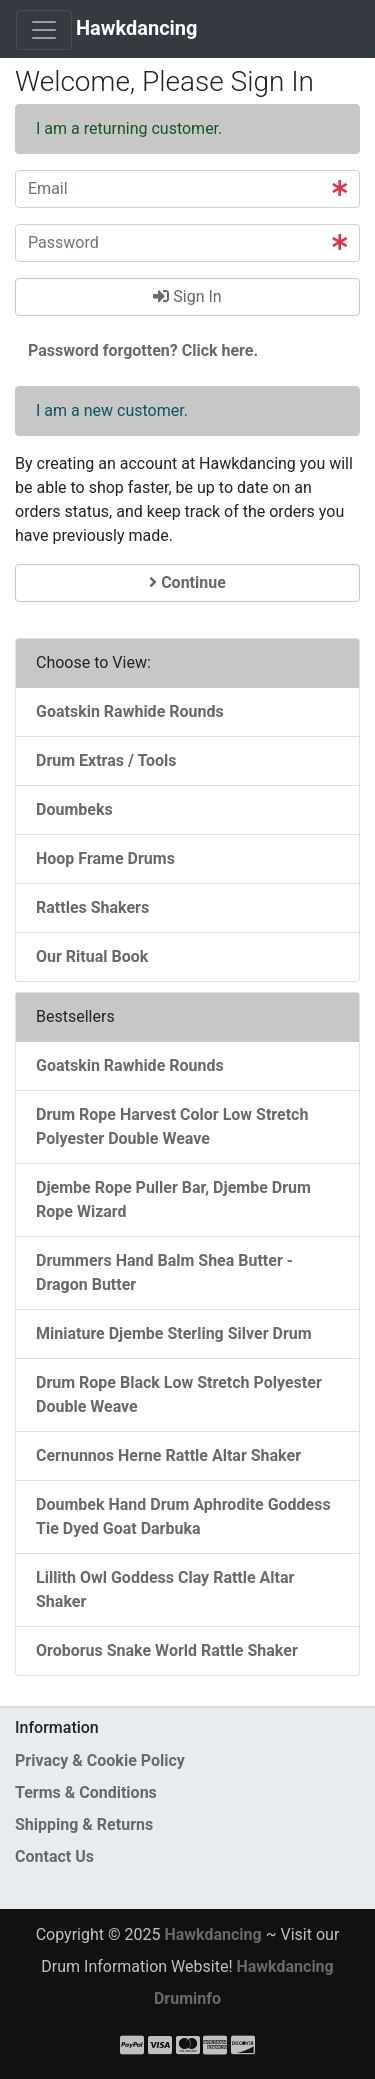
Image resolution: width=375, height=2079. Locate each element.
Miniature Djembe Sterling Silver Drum (174, 1333)
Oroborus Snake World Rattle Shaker (167, 1650)
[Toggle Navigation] (44, 30)
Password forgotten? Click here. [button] (143, 350)
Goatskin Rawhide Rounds (130, 711)
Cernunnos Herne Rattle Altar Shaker (168, 1455)
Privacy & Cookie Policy (100, 1760)
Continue (187, 582)
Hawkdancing (137, 28)
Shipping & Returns (84, 1824)
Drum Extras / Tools (106, 760)
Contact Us (54, 1856)
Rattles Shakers (92, 907)
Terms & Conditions (86, 1792)
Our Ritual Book (92, 956)
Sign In (187, 296)
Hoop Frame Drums (105, 858)
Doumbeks (74, 809)
